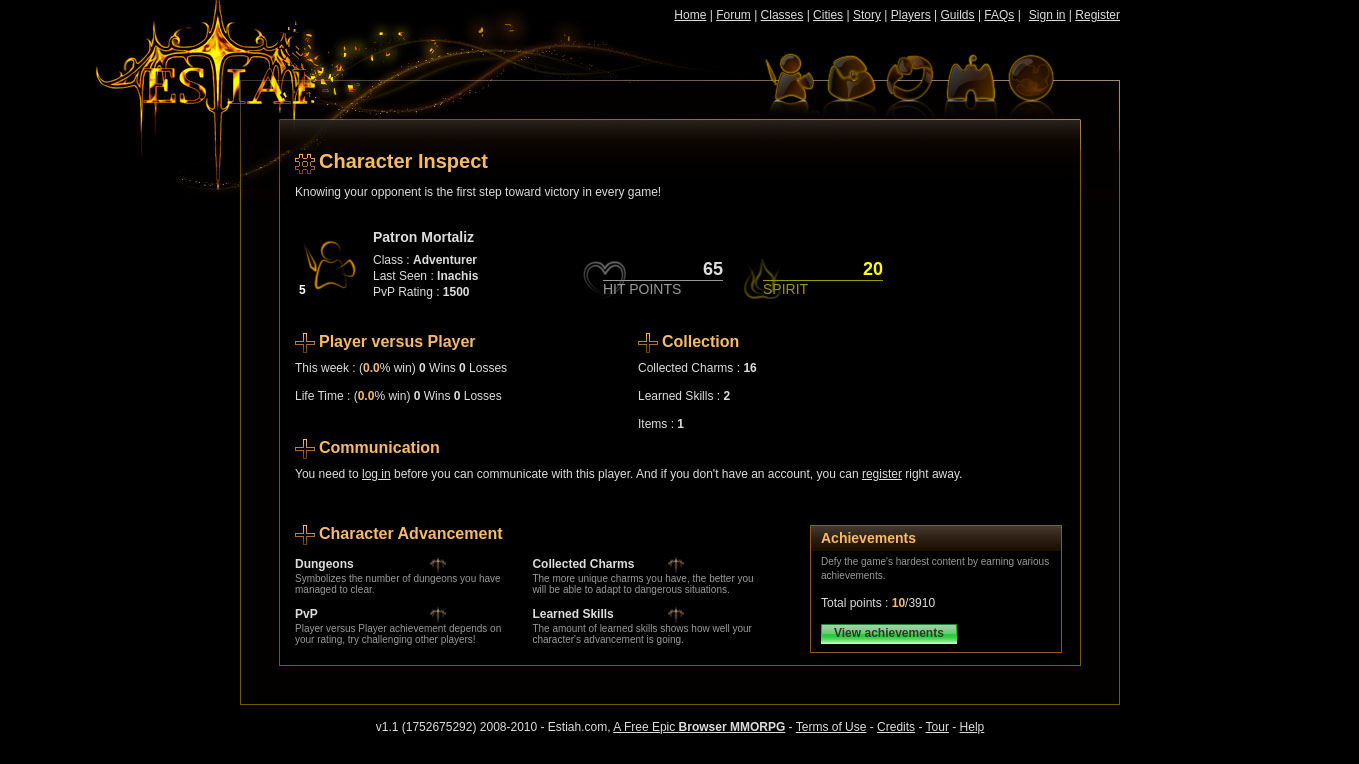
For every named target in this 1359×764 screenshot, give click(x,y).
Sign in (1047, 15)
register (882, 474)
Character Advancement (410, 533)
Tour (937, 727)
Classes (782, 15)
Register (1097, 15)
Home (690, 15)
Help (972, 727)
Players (911, 15)
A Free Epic (699, 727)
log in (376, 474)
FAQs (999, 15)
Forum (733, 15)
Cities (828, 15)
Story (867, 15)
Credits (896, 727)
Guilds (958, 15)
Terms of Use (831, 727)
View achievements (889, 633)
